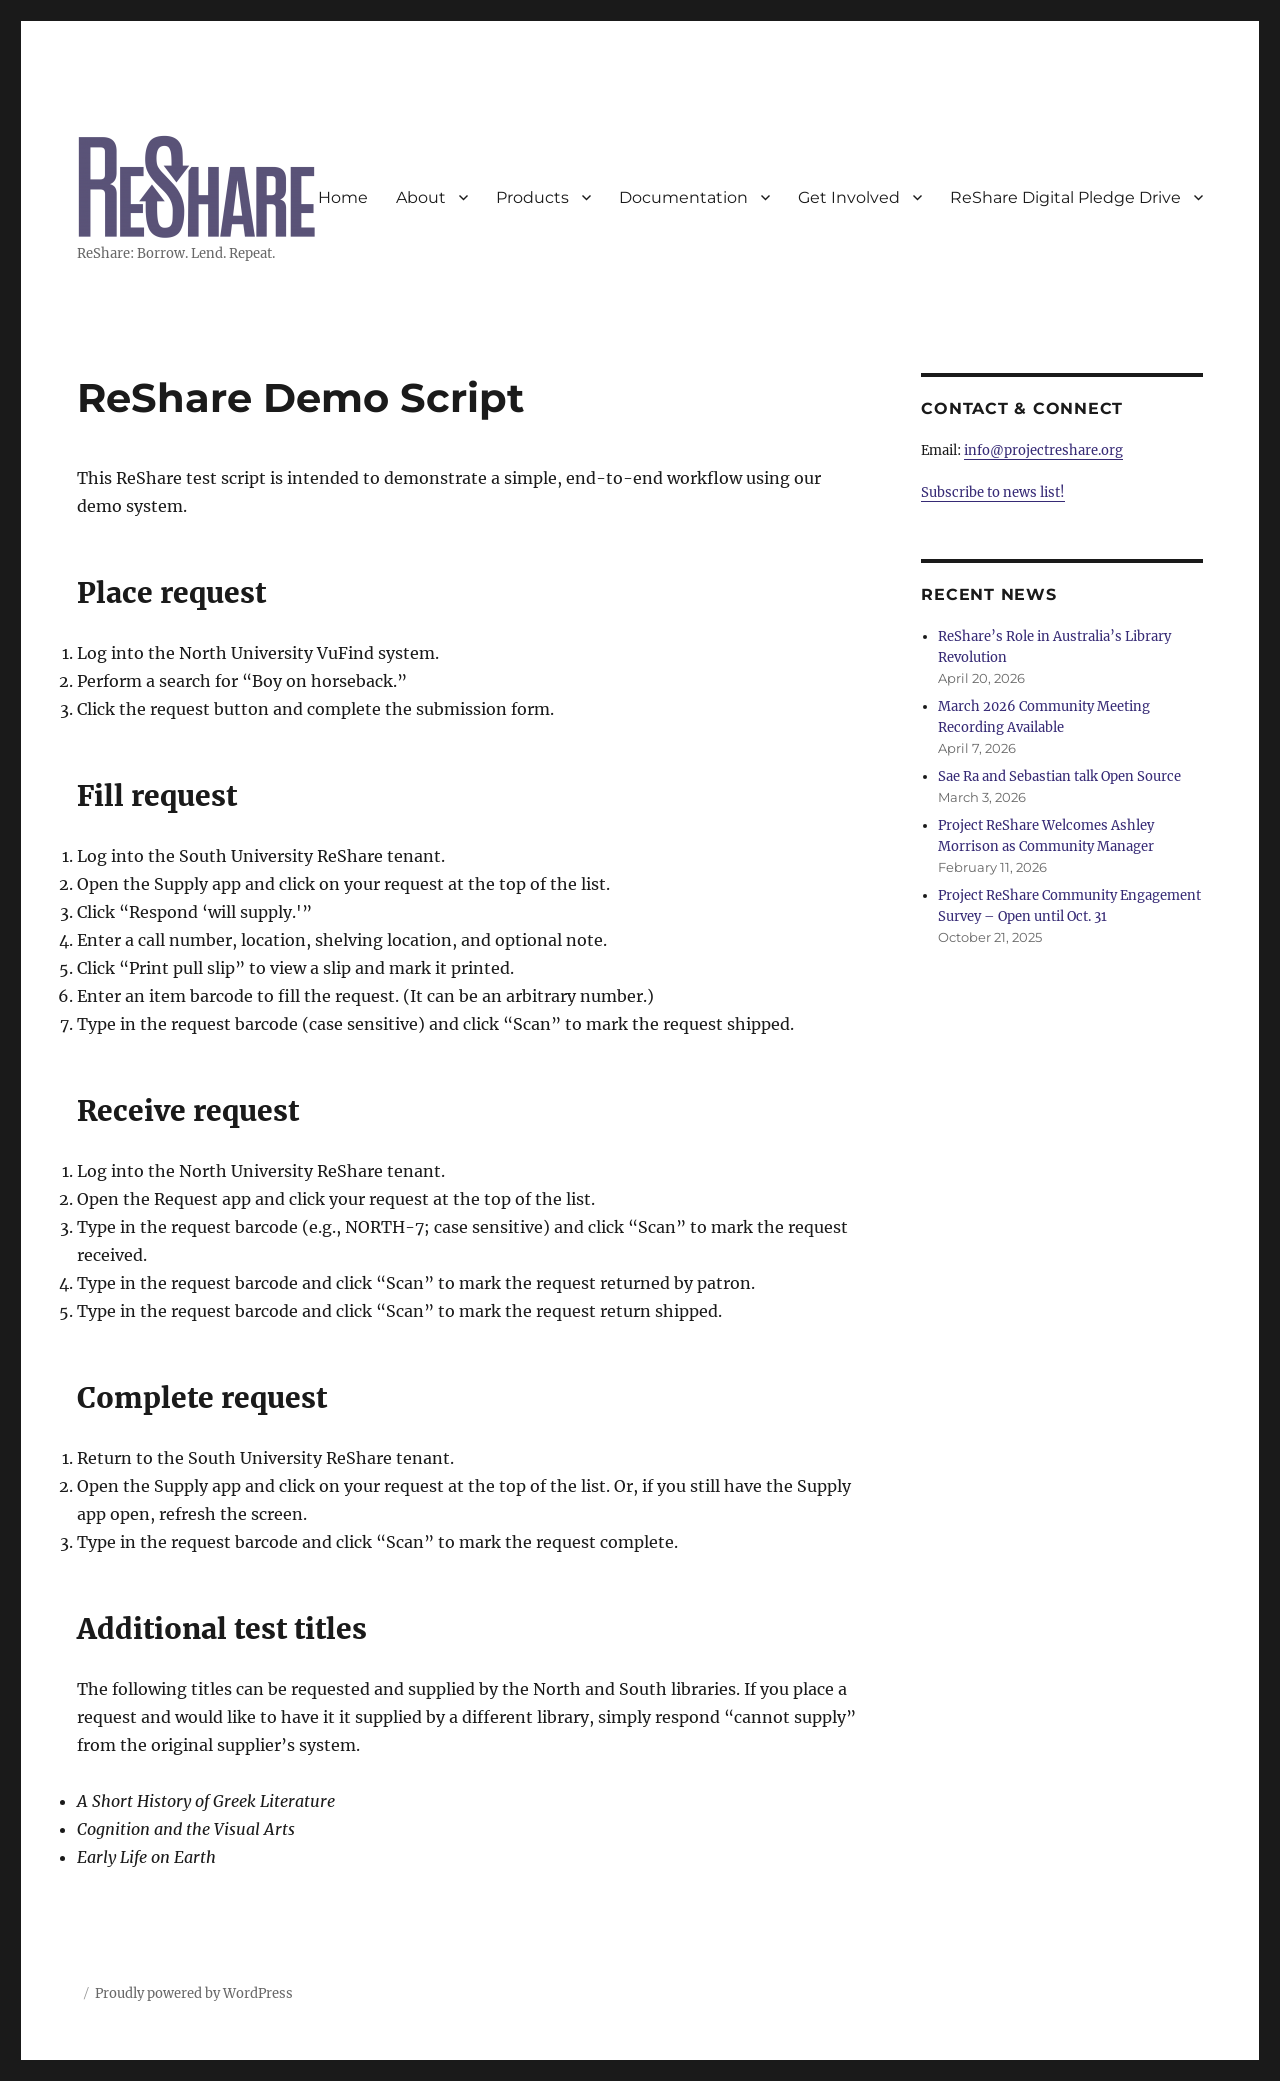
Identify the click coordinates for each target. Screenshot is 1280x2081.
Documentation (683, 197)
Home (343, 197)
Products (532, 197)
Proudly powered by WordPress (194, 1993)
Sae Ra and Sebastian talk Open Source (1059, 776)
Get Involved (849, 197)
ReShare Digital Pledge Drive (1065, 197)
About (421, 197)
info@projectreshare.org (1043, 450)
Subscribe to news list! (993, 492)
